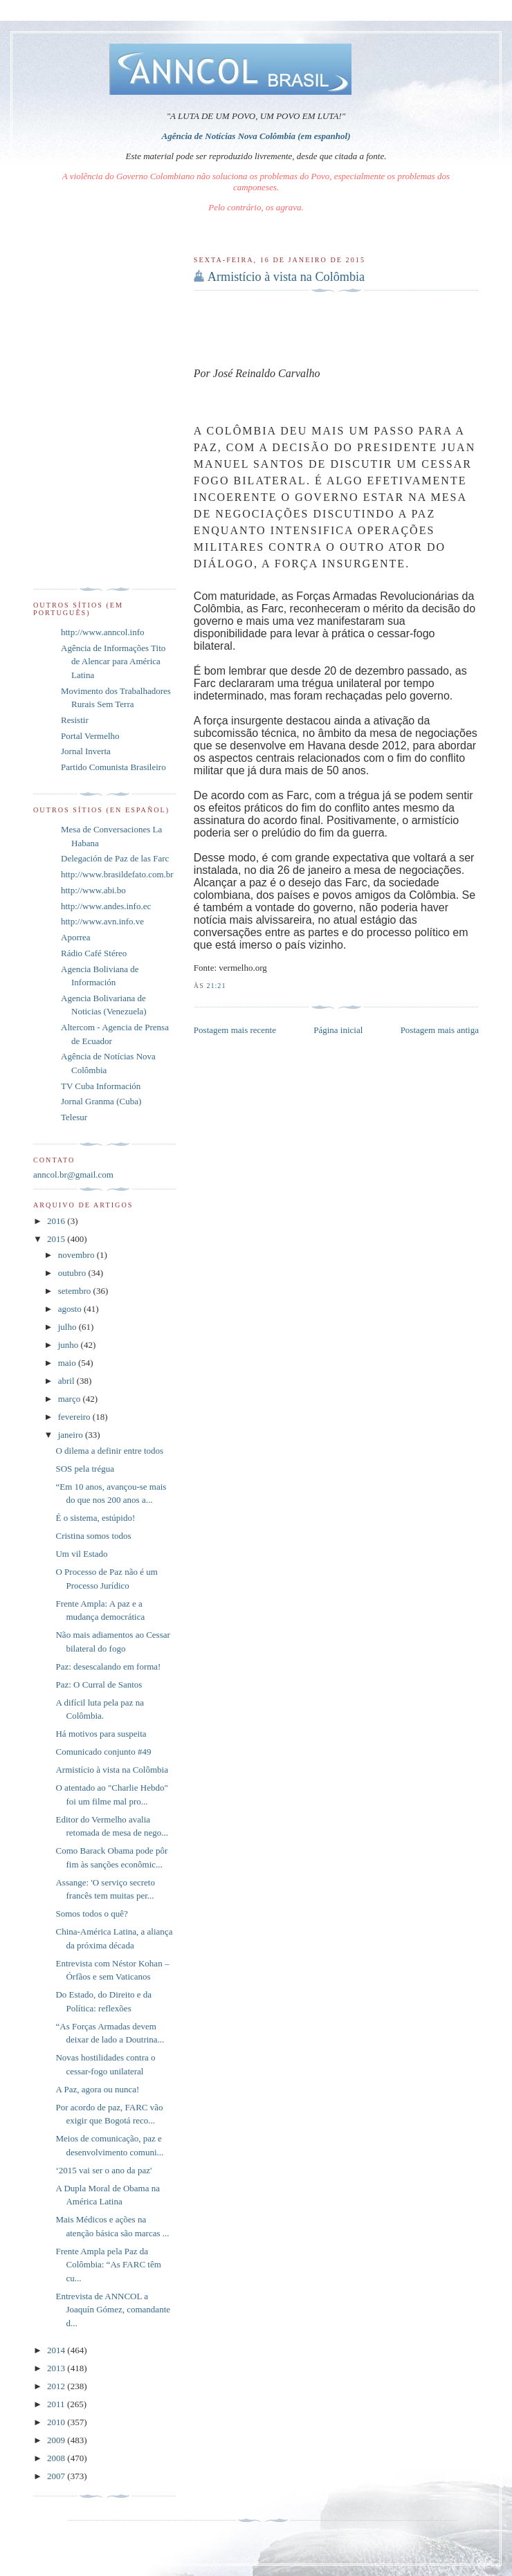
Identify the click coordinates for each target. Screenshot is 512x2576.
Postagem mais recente (235, 1030)
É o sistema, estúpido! (95, 1518)
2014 (57, 2350)
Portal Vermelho (90, 736)
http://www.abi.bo (93, 890)
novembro (77, 1255)
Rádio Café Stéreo (94, 953)
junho (69, 1345)
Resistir (75, 720)
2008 (57, 2458)
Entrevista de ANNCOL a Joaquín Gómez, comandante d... (112, 2309)
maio (68, 1363)
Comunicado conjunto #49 (103, 1751)
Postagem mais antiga (440, 1030)
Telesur (74, 1117)
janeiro (71, 1434)
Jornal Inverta (86, 751)
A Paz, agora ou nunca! (97, 2089)
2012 (57, 2386)
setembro (75, 1291)
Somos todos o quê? (91, 1913)
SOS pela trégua (84, 1468)
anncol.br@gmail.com (73, 1174)
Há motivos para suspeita (100, 1733)
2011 (57, 2404)
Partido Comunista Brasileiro (113, 767)
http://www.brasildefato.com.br (117, 874)
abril (67, 1381)
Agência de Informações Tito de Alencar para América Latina (113, 661)
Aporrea (76, 937)
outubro (73, 1273)
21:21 (216, 985)
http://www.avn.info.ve (102, 921)
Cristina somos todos (93, 1536)
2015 (57, 1239)
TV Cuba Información (100, 1086)
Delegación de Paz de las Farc (115, 858)
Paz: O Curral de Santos (98, 1684)
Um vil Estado (81, 1554)
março (70, 1399)
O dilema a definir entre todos (109, 1450)
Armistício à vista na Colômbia (286, 277)
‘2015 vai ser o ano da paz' (103, 2170)
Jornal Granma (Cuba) (101, 1101)
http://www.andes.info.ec (106, 906)
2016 (57, 1221)
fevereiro (75, 1417)
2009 (57, 2440)
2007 (57, 2476)
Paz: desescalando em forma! (108, 1666)
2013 (57, 2368)
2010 (57, 2422)
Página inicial (338, 1030)
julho (68, 1327)
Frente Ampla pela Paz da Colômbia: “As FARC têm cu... (108, 2264)
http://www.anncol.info (102, 632)
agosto (71, 1309)
